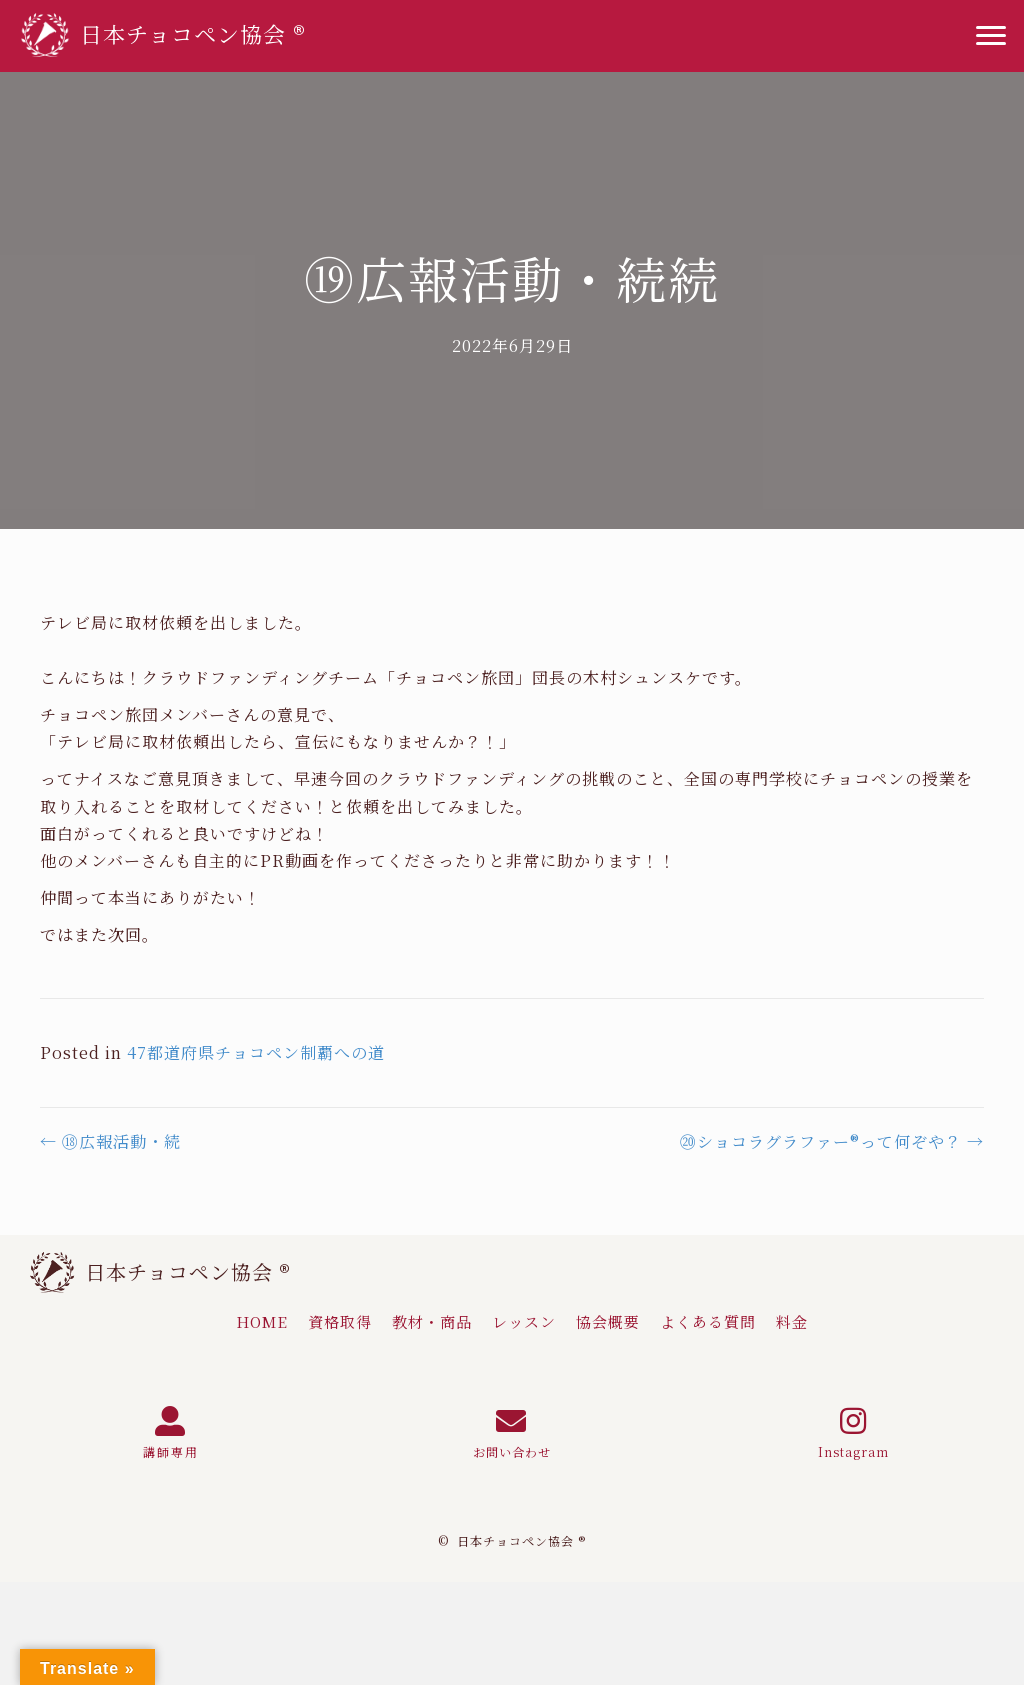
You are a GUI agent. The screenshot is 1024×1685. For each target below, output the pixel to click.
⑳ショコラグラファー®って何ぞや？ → (832, 1141)
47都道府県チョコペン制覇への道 (256, 1052)
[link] (262, 1322)
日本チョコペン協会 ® (188, 1271)
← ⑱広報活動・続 (110, 1141)
